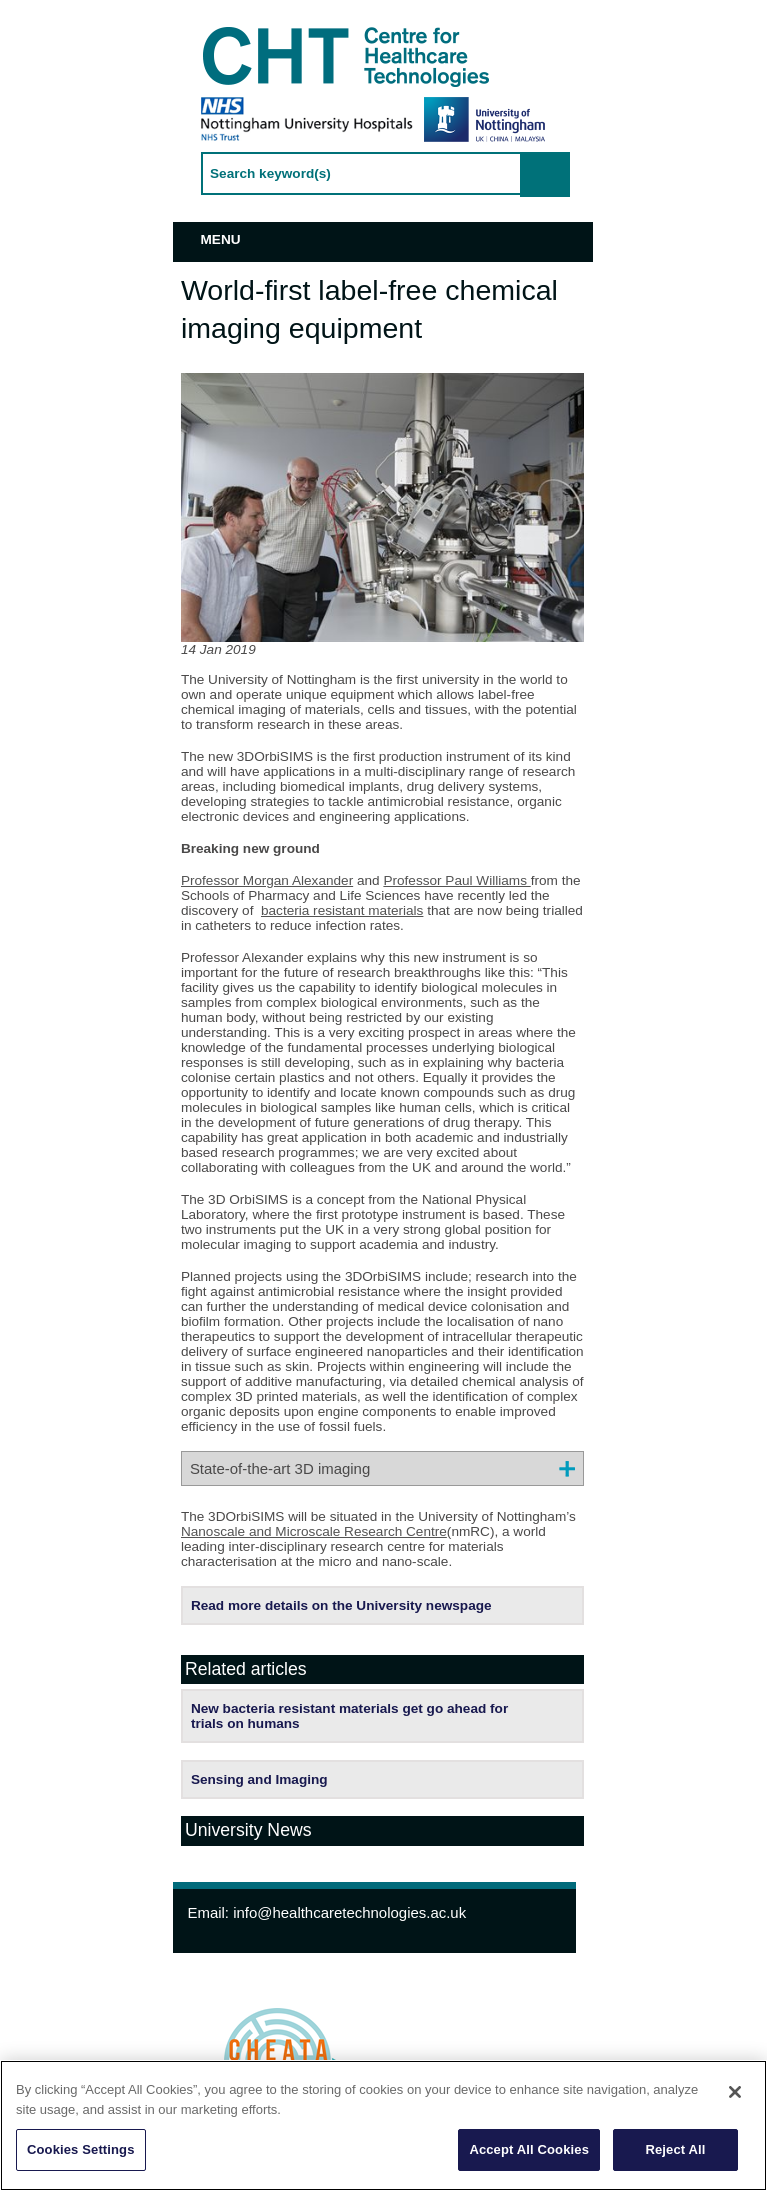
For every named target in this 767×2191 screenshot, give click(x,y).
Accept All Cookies (529, 2149)
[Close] (735, 2092)
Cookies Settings (81, 2149)
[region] (383, 2125)
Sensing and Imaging (259, 1779)
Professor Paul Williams (456, 880)
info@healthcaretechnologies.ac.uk (349, 1912)
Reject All (675, 2149)
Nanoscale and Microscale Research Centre (314, 1531)
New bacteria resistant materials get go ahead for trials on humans (349, 1716)
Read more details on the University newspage (341, 1605)
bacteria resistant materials (342, 910)
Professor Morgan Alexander (267, 880)
